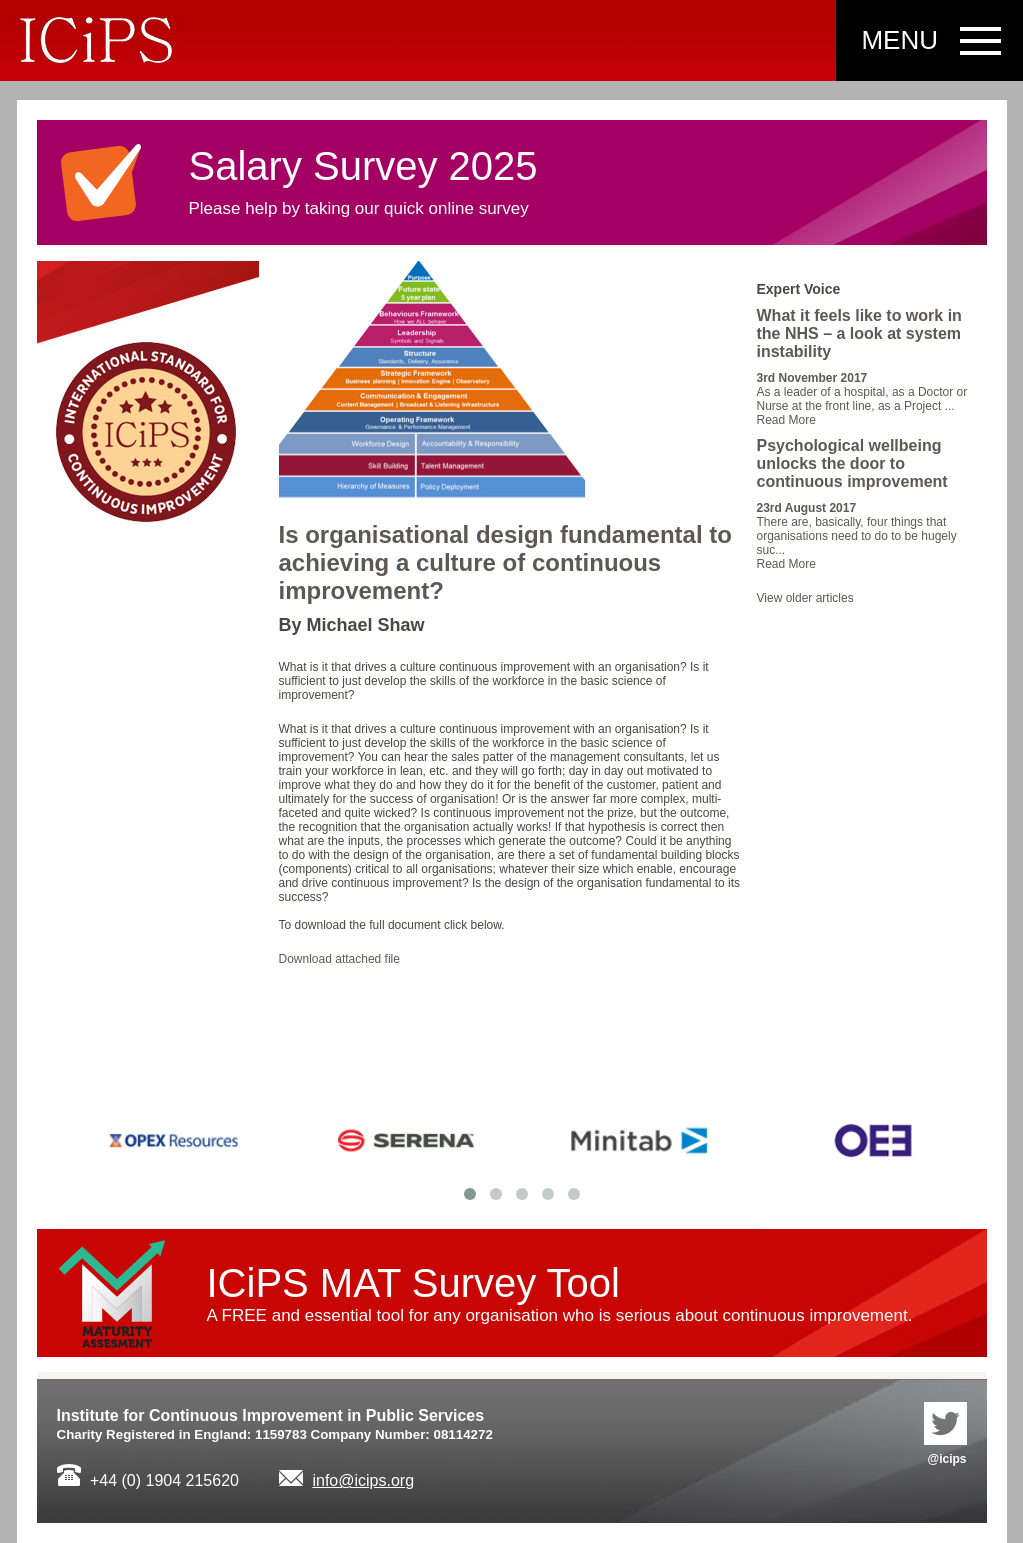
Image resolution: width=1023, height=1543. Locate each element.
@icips (945, 1434)
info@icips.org (363, 1480)
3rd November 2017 (812, 378)
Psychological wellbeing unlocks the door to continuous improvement (852, 463)
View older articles (805, 598)
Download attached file (339, 959)
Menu (899, 40)
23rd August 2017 (807, 508)
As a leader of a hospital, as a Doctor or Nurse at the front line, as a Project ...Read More (862, 406)
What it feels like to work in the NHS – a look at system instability (859, 333)
